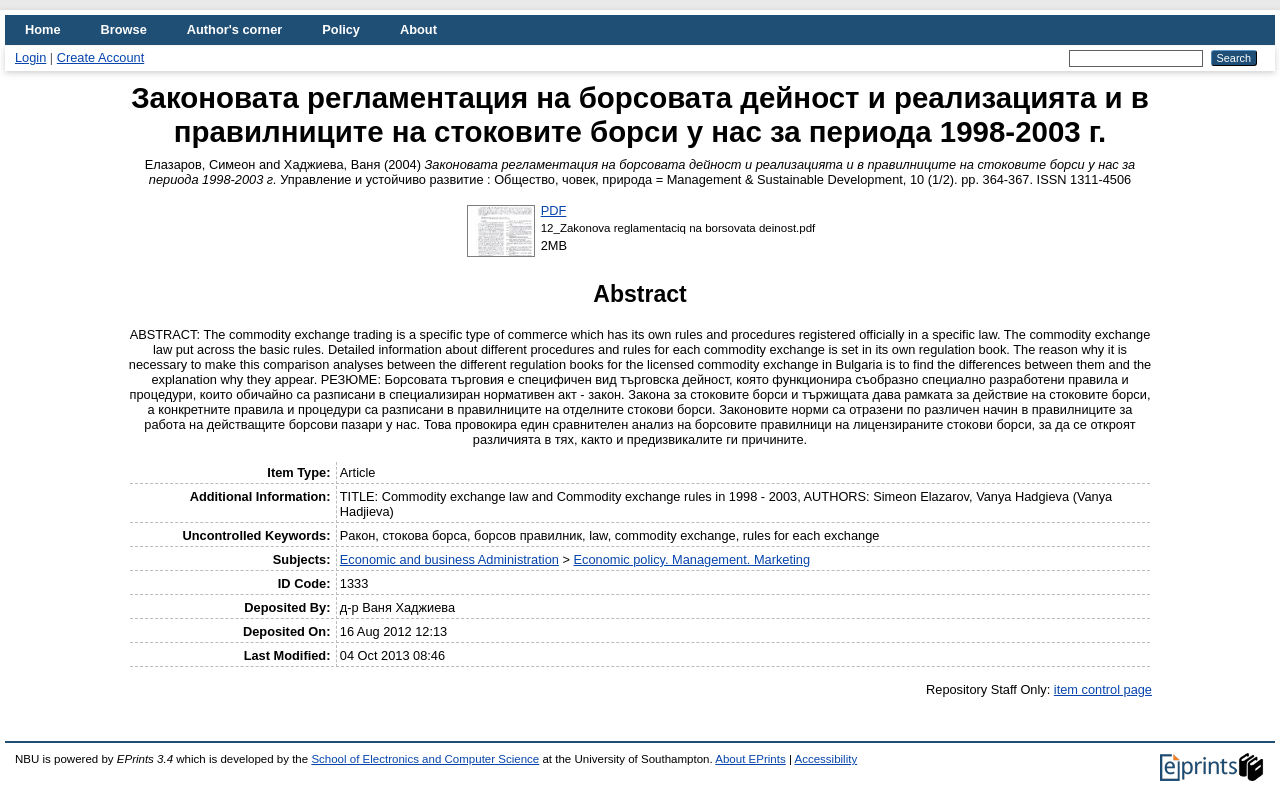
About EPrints (750, 759)
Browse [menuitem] (124, 29)
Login (30, 57)
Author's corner (234, 29)
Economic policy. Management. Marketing (691, 559)
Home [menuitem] (43, 29)
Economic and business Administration (449, 559)
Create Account (101, 57)
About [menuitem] (418, 29)
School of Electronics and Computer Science (425, 759)
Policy (341, 29)
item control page (1103, 689)
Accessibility (825, 759)
